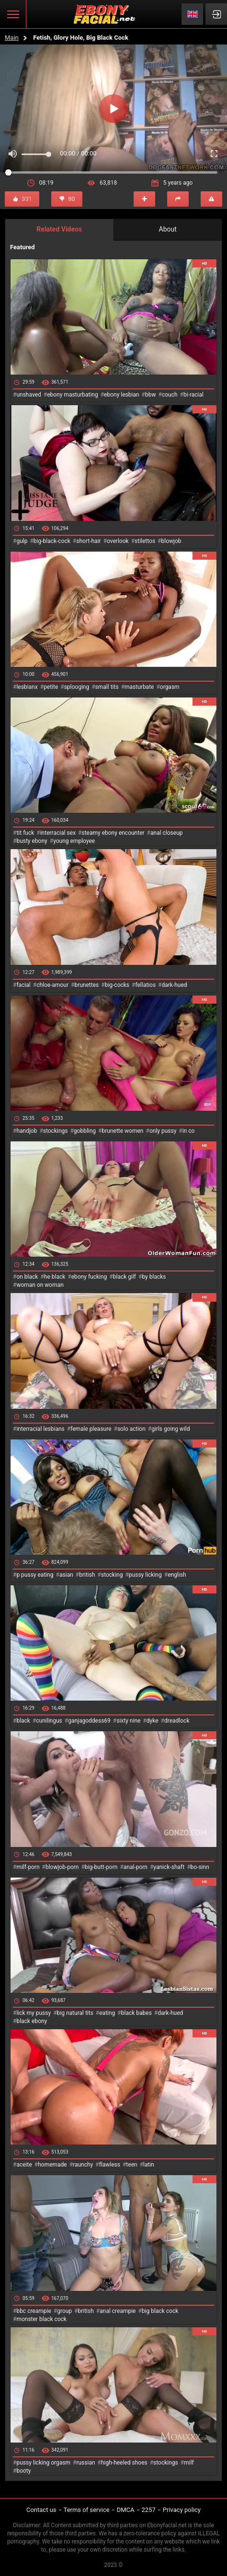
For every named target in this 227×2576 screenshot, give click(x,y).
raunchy (83, 2164)
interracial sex (58, 832)
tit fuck (25, 832)
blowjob (171, 541)
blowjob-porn (62, 1867)
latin (148, 2164)
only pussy (162, 1131)
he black (55, 1276)
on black (27, 1276)
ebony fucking (89, 1276)
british (87, 1574)
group (64, 2311)
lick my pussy (33, 2013)
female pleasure (90, 1429)
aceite (24, 2164)
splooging (77, 687)
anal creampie (118, 2311)
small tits (107, 687)
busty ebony (31, 841)
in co (188, 1131)
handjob (26, 1131)
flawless (109, 2164)
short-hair (88, 541)
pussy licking (145, 1574)
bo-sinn (200, 1867)
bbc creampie (33, 2311)
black (23, 1720)
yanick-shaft (168, 1867)
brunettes (86, 985)
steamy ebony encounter (112, 832)
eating (107, 2013)
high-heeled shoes (124, 2462)
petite (51, 687)
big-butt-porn (101, 1867)
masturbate (139, 687)
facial (23, 985)
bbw (150, 394)
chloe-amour (52, 985)
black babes (136, 2013)
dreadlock (177, 1720)
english (177, 1574)
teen (131, 2164)
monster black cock (41, 2319)
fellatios (145, 985)
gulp (21, 541)
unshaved (28, 394)
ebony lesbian (121, 394)
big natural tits (75, 2013)
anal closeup (166, 832)
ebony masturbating (72, 394)
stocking (112, 1574)
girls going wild (170, 1429)
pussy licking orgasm (43, 2462)
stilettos (145, 541)
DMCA (126, 2509)
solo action (131, 1429)
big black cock (160, 2311)
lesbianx (26, 687)
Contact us (41, 2509)
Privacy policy (182, 2509)
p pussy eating (34, 1574)
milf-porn (27, 1867)
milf (189, 2462)
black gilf (124, 1276)
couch (170, 394)
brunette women (123, 1131)
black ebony (31, 2021)
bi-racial (193, 394)
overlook (118, 541)
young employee (74, 841)
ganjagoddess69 (89, 1720)
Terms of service (87, 2509)
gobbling (85, 1131)
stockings (55, 1131)
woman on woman (40, 1285)
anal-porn (136, 1867)
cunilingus (49, 1720)
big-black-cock (52, 541)
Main (12, 37)
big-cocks (117, 985)
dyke (153, 1720)
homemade (52, 2164)
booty (23, 2470)
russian (85, 2462)
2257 (149, 2509)
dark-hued (174, 985)
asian (66, 1574)
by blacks (154, 1276)
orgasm (170, 687)
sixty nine (128, 1720)
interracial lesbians (40, 1429)
